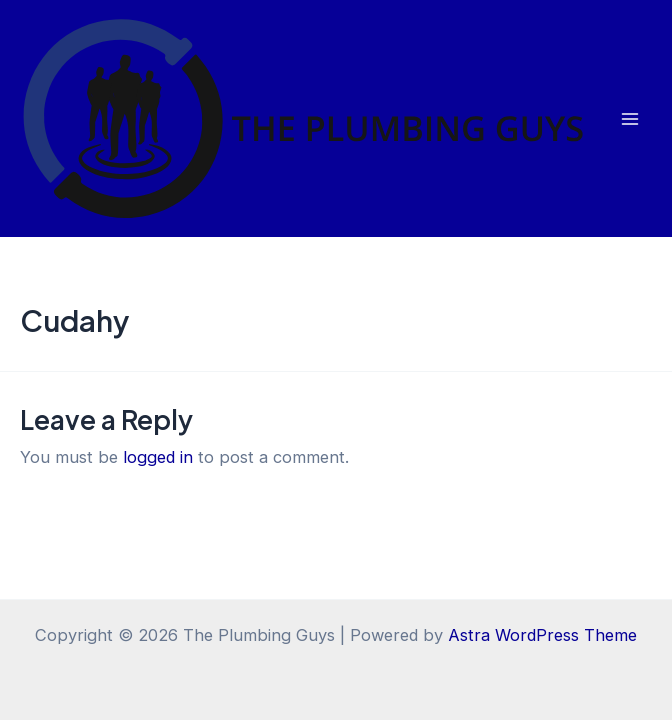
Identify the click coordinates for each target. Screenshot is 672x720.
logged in (158, 457)
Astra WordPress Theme (542, 635)
